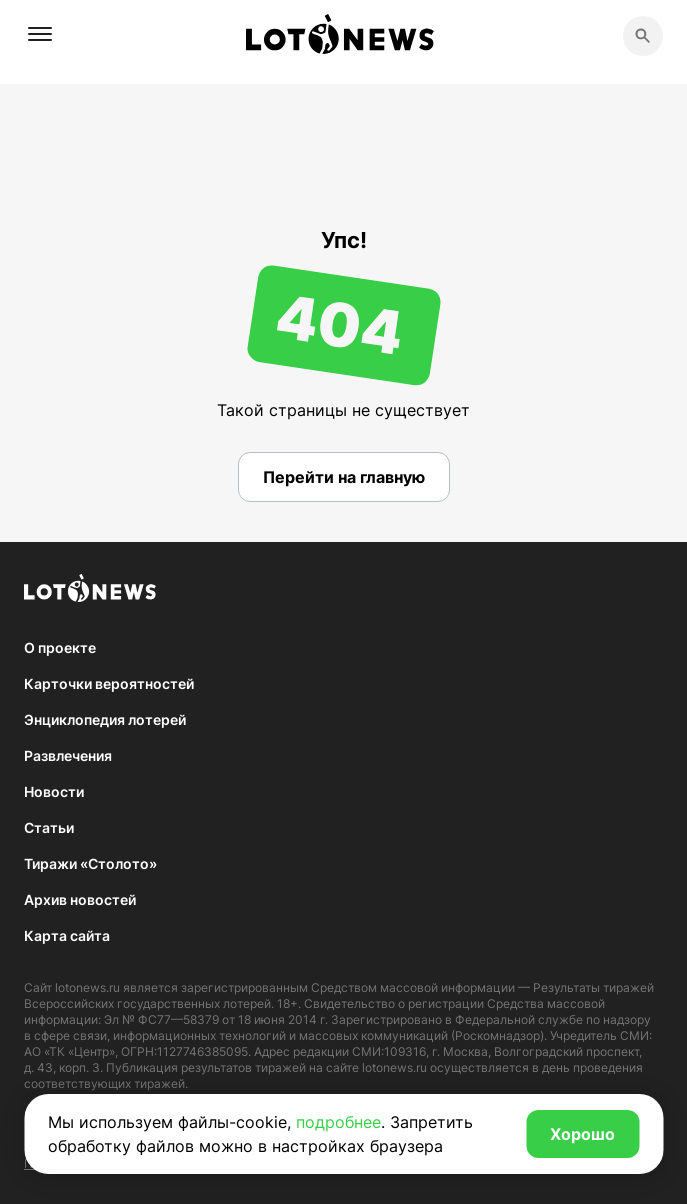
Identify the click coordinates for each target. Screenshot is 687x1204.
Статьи (49, 827)
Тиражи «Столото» (90, 863)
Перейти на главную (344, 477)
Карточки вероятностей (109, 683)
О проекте (60, 647)
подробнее (338, 1122)
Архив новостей (80, 899)
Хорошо (582, 1134)
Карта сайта (67, 935)
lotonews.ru (87, 987)
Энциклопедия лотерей (105, 719)
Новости (54, 791)
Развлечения (68, 755)
